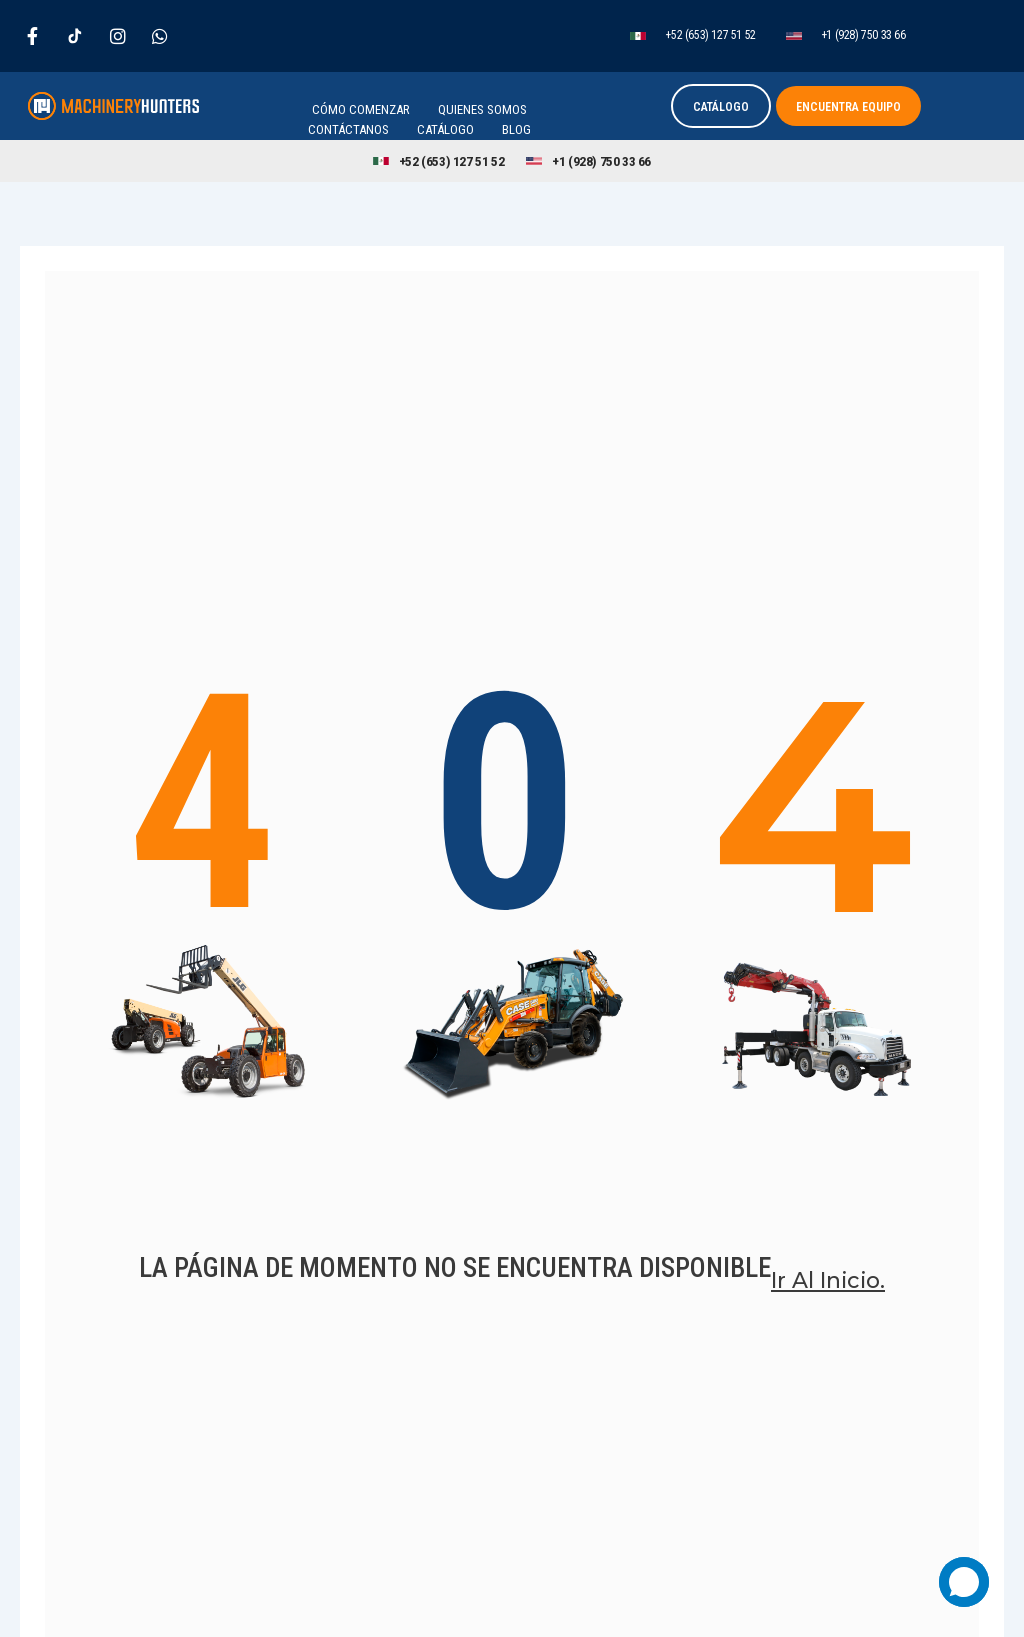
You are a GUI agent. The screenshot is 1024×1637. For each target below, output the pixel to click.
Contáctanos (348, 129)
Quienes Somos (482, 109)
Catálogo (445, 129)
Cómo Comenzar (361, 109)
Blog (516, 129)
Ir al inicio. (828, 1301)
